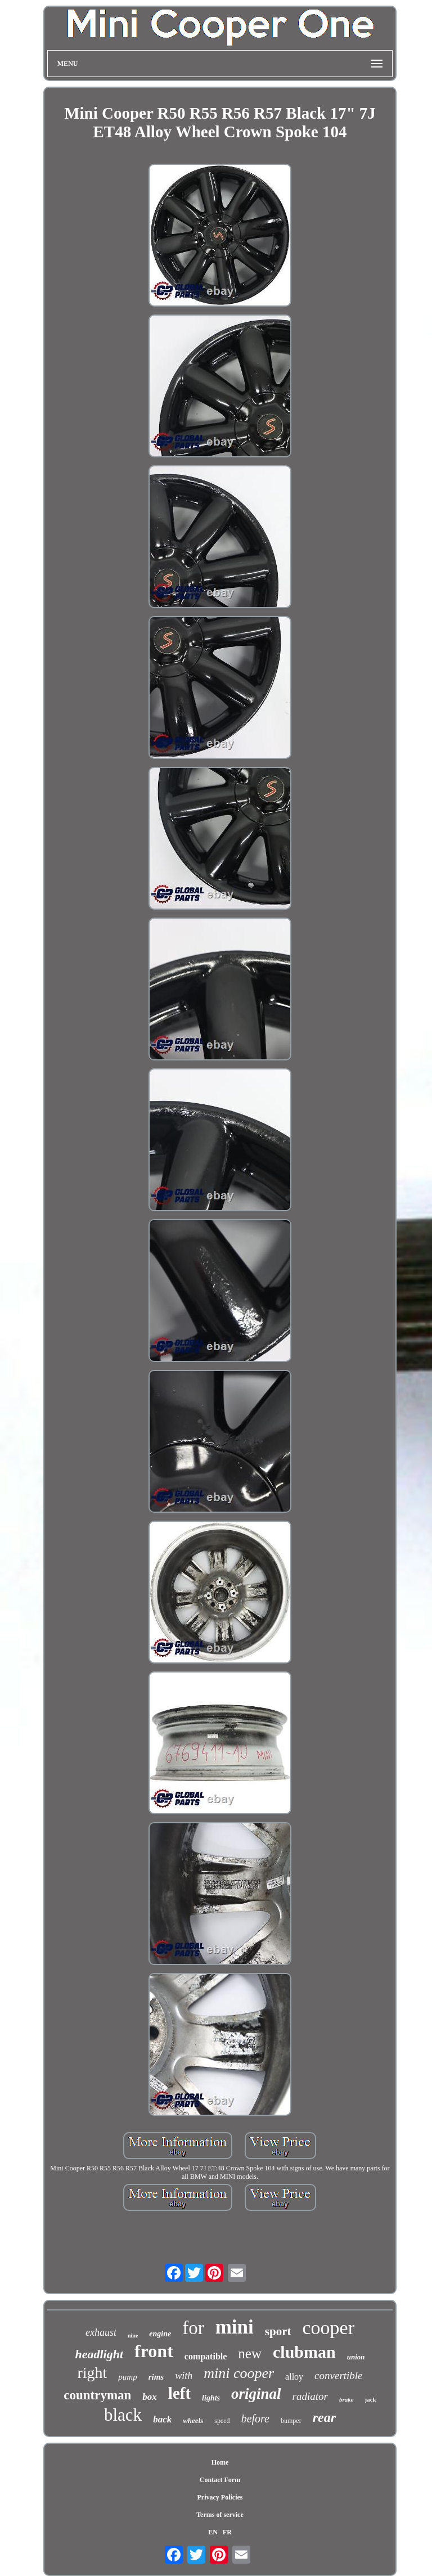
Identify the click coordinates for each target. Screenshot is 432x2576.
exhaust (101, 2332)
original (256, 2393)
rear (324, 2417)
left (179, 2393)
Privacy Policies (219, 2497)
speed (222, 2421)
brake (346, 2399)
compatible (205, 2356)
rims (156, 2376)
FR (227, 2532)
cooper (328, 2327)
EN (213, 2532)
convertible (338, 2375)
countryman (97, 2395)
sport (278, 2331)
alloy (294, 2376)
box (149, 2396)
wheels (193, 2420)
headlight (99, 2354)
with (183, 2375)
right (92, 2372)
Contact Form (220, 2480)
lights (211, 2398)
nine (133, 2335)
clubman (304, 2352)
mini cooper (239, 2373)
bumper (291, 2421)
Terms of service (220, 2515)
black (123, 2415)
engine (160, 2334)
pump (127, 2376)
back (162, 2419)
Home (220, 2462)
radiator (310, 2396)
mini (234, 2327)
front (153, 2351)
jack (370, 2399)
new (250, 2353)
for (193, 2328)
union (356, 2357)
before (255, 2418)
